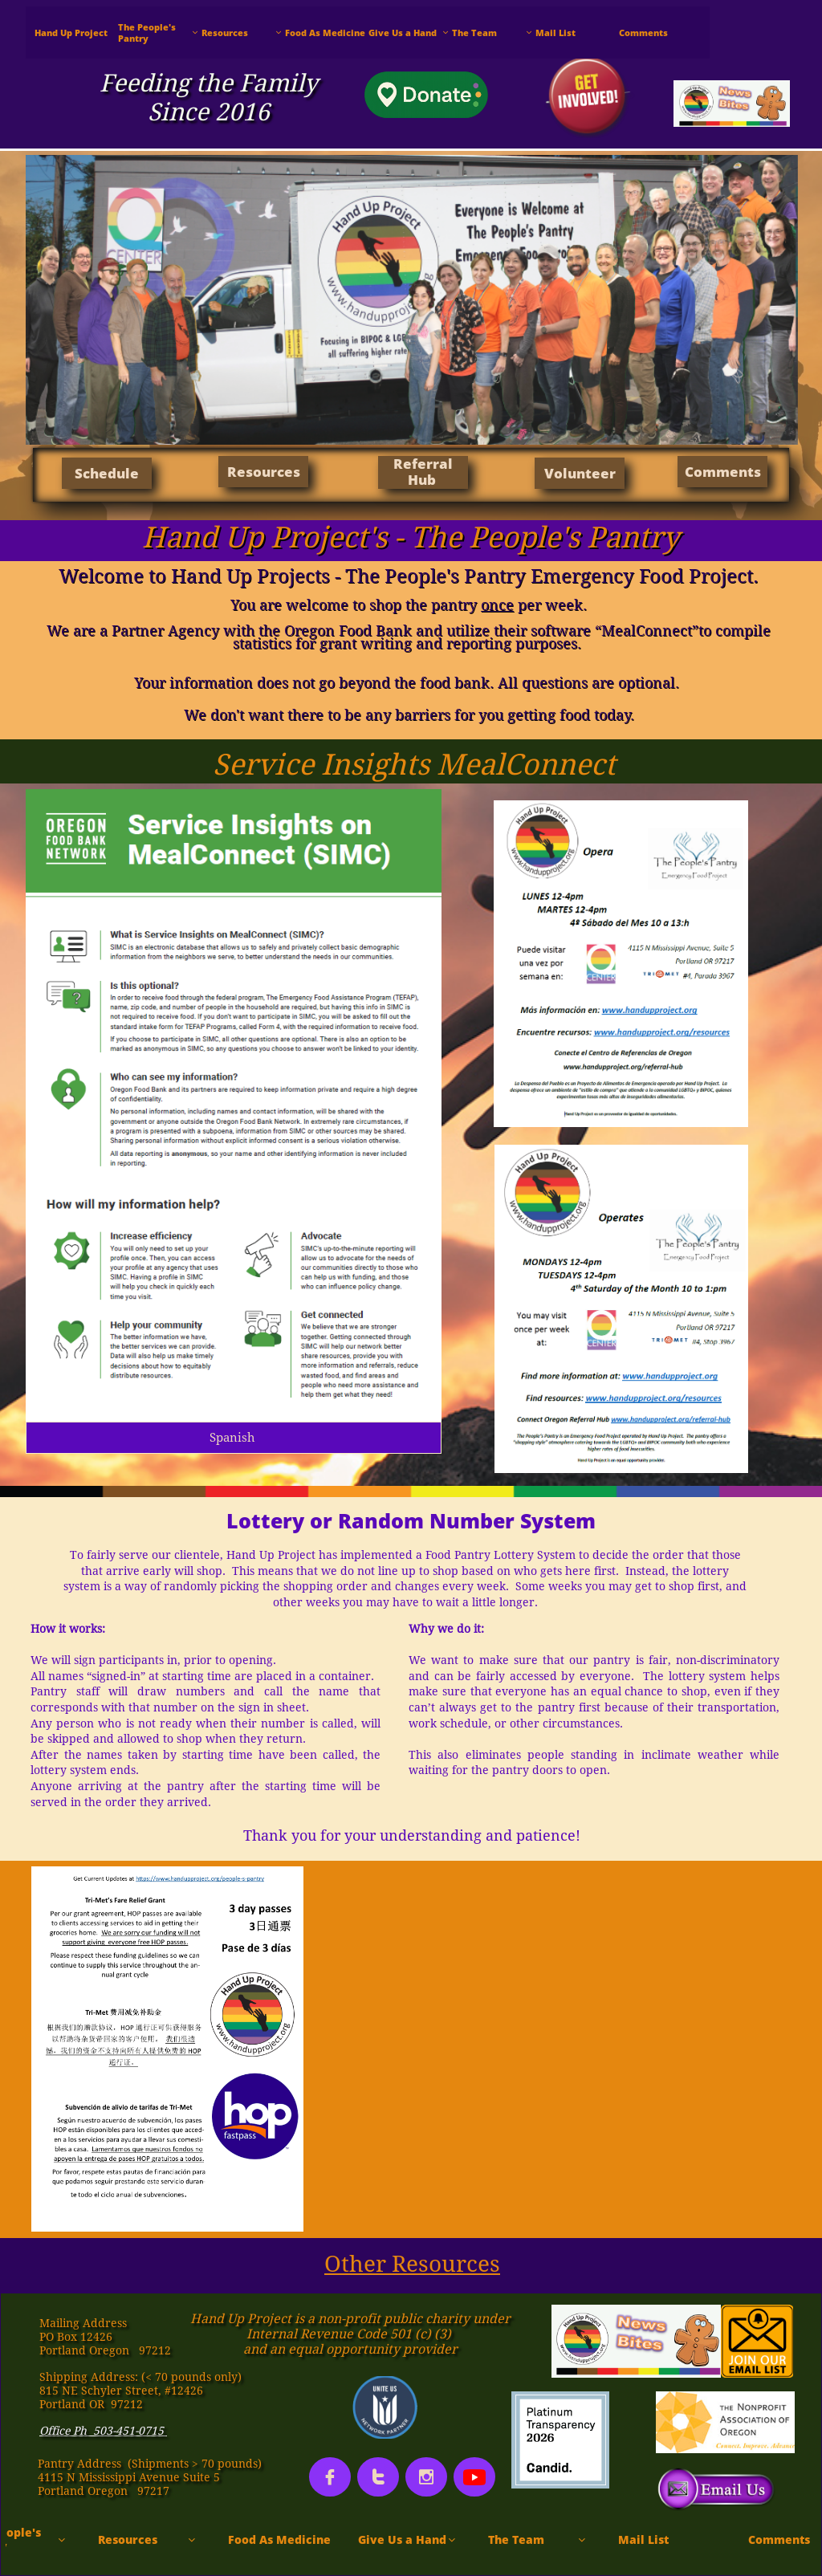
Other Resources (412, 2264)
